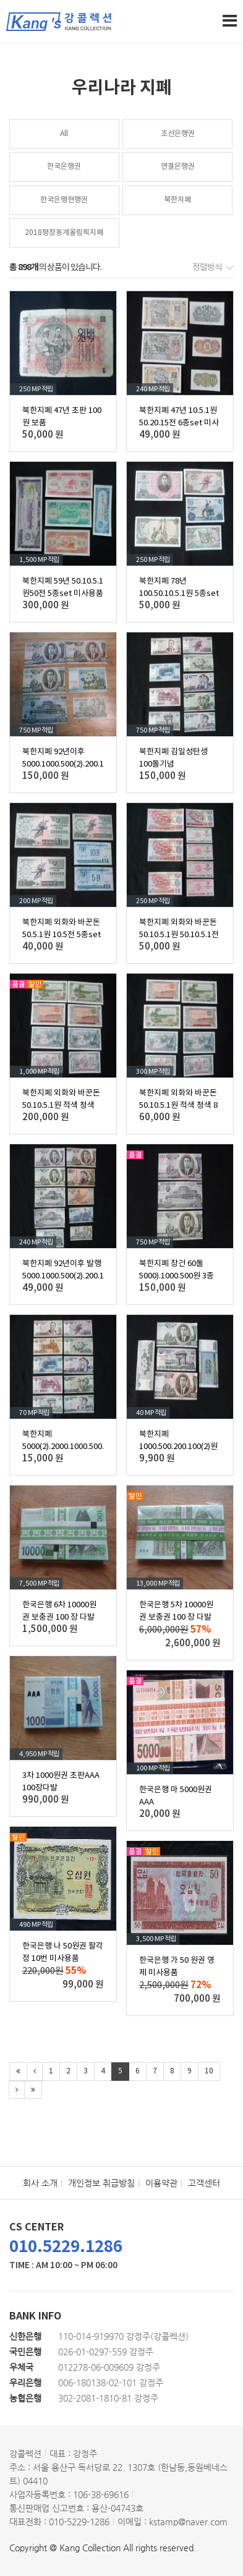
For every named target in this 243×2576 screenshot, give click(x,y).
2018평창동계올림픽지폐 (64, 233)
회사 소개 (40, 2183)
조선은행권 (178, 134)
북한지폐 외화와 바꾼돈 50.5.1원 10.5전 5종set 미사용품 (61, 935)
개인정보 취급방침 (101, 2183)
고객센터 (204, 2183)
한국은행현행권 (64, 200)
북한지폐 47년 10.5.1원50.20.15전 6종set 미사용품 (179, 423)
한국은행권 (64, 167)
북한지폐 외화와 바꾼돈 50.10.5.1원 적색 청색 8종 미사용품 (178, 1106)
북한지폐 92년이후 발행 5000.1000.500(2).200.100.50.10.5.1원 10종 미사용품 (84, 1276)
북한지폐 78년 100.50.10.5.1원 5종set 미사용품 (179, 594)
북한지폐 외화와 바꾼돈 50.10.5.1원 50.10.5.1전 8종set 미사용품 (179, 935)
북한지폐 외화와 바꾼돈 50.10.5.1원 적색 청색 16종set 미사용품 (61, 1106)
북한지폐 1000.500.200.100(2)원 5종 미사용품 (178, 1447)
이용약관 (161, 2183)
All (64, 134)
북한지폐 (177, 200)
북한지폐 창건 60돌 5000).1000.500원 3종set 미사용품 (176, 1276)
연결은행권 (178, 167)
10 (209, 2071)
